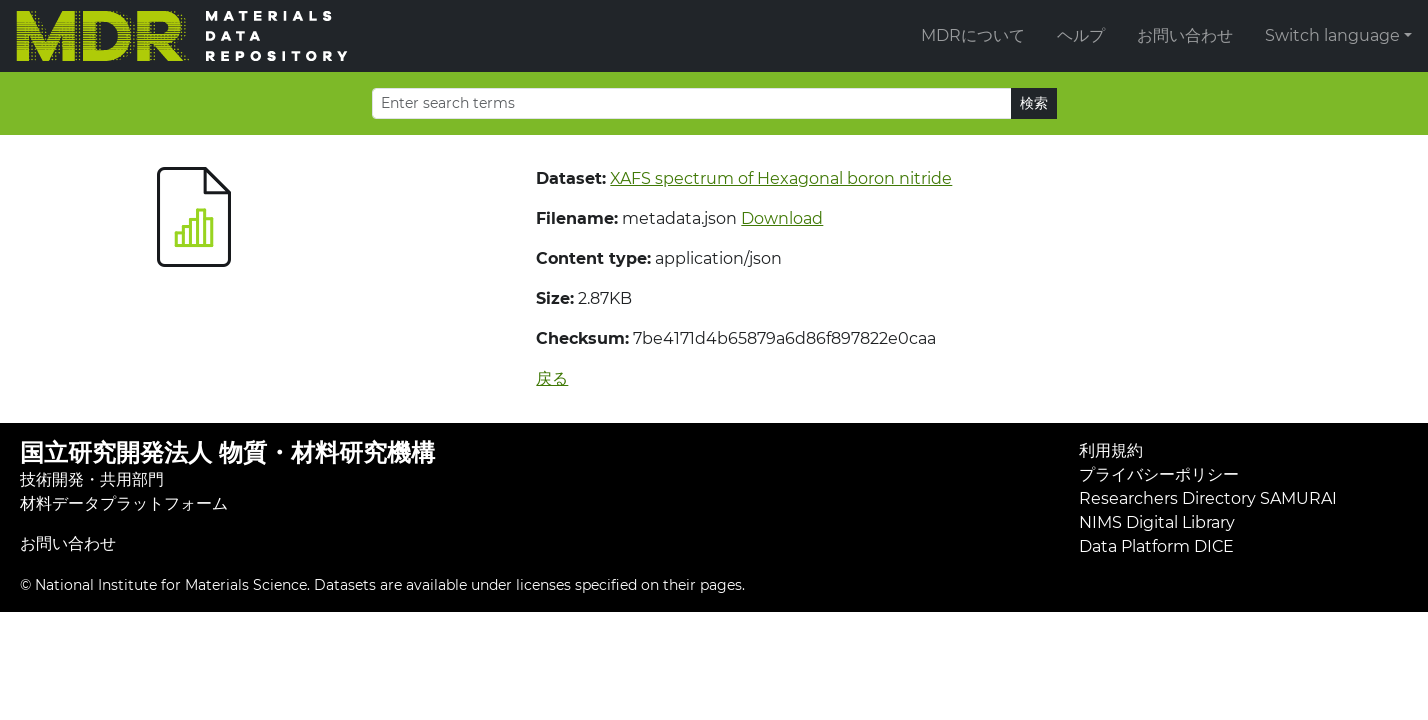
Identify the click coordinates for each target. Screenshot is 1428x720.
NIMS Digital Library (1157, 522)
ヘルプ (1081, 35)
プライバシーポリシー (1159, 474)
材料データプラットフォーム (124, 503)
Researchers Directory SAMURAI (1208, 498)
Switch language (1332, 35)
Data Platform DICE (1156, 546)
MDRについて (973, 35)
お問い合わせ (1185, 35)
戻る (552, 378)
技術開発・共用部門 (92, 479)
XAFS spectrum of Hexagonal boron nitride (781, 178)
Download (782, 218)
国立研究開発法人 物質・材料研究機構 (227, 452)
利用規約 (1111, 450)
